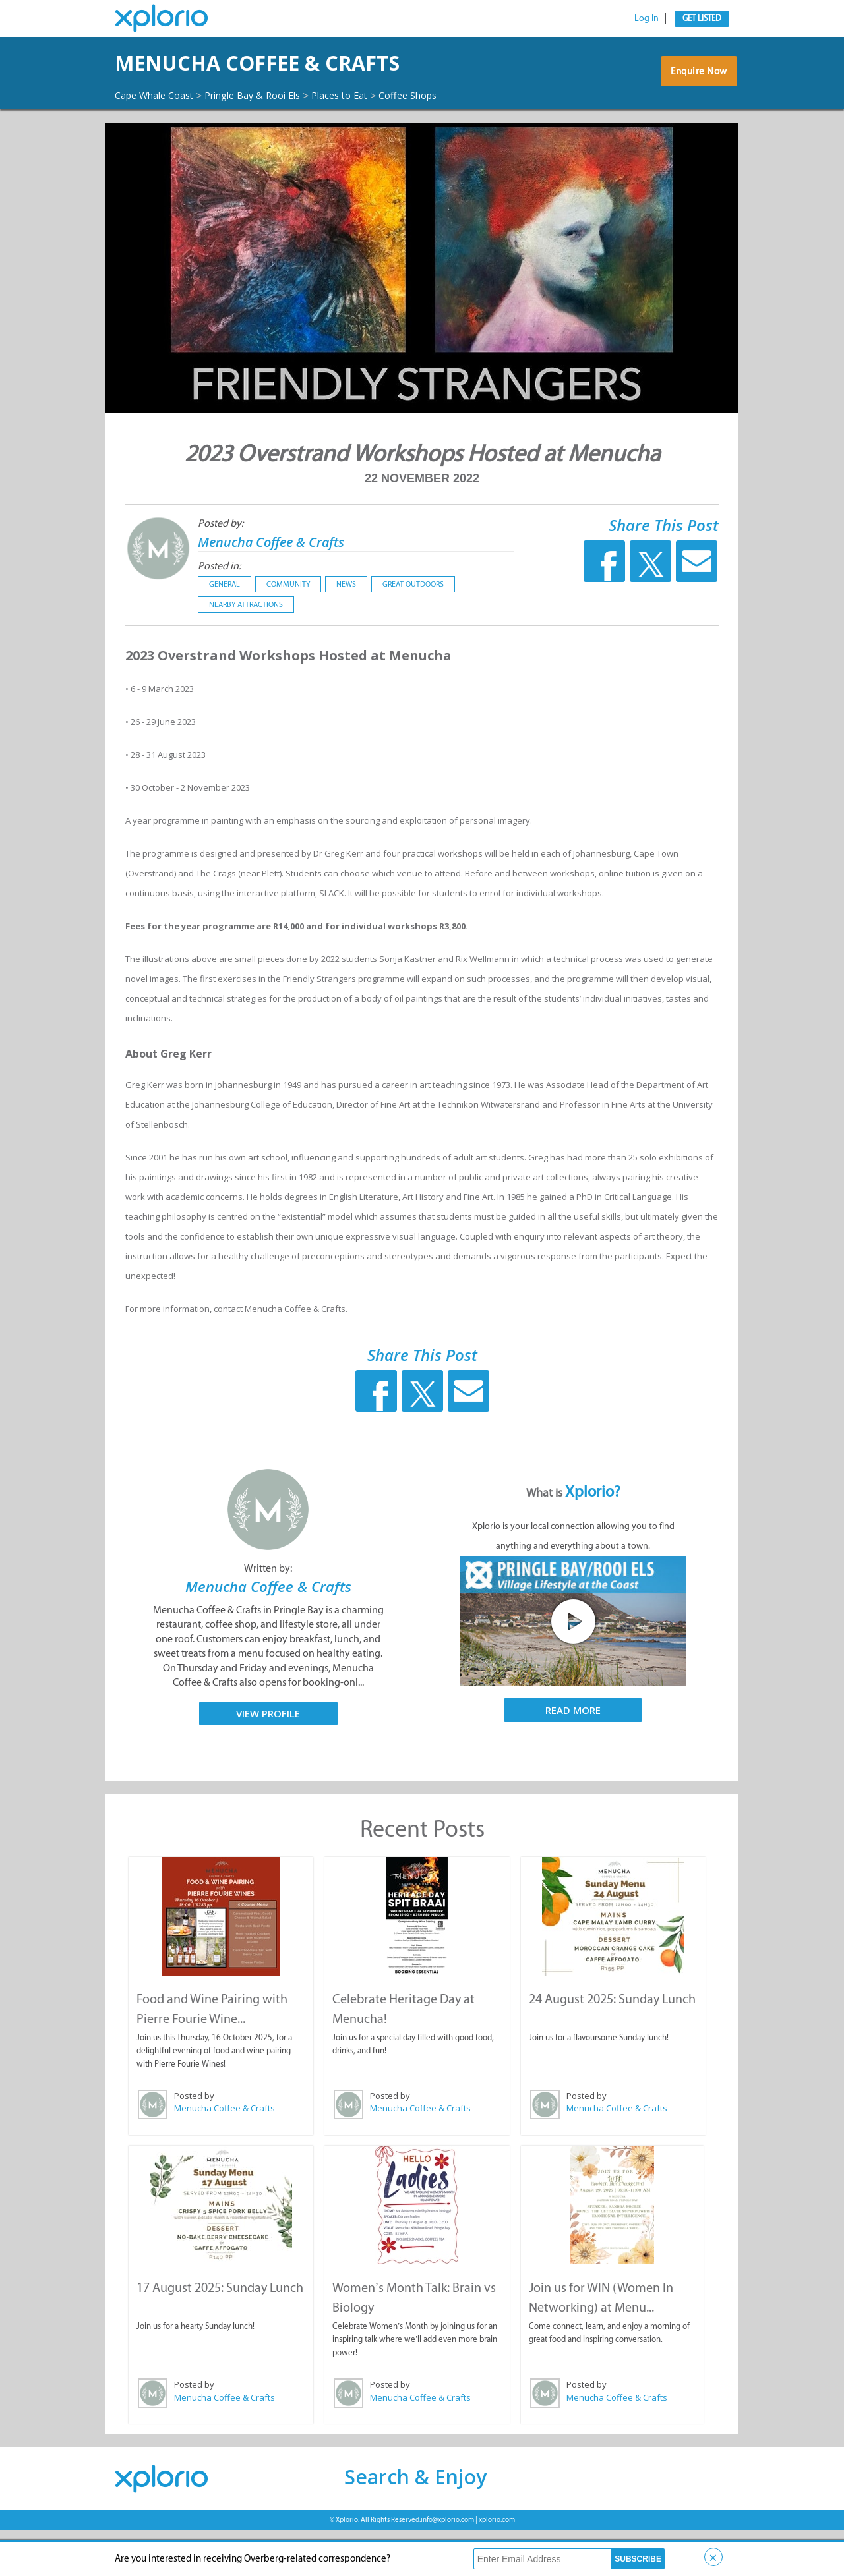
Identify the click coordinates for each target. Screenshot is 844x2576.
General (224, 632)
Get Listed (701, 18)
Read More (573, 1758)
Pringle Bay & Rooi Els (270, 131)
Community (288, 632)
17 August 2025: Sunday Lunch (219, 2334)
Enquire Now (695, 100)
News (346, 632)
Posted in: (219, 614)
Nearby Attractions (246, 652)
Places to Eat (366, 131)
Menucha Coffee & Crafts (287, 589)
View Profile (268, 1761)
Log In (646, 18)
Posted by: (220, 571)
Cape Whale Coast (159, 131)
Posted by (193, 2143)
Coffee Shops (148, 144)
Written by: (268, 1616)
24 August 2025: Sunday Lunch (611, 2046)
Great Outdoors (413, 632)
